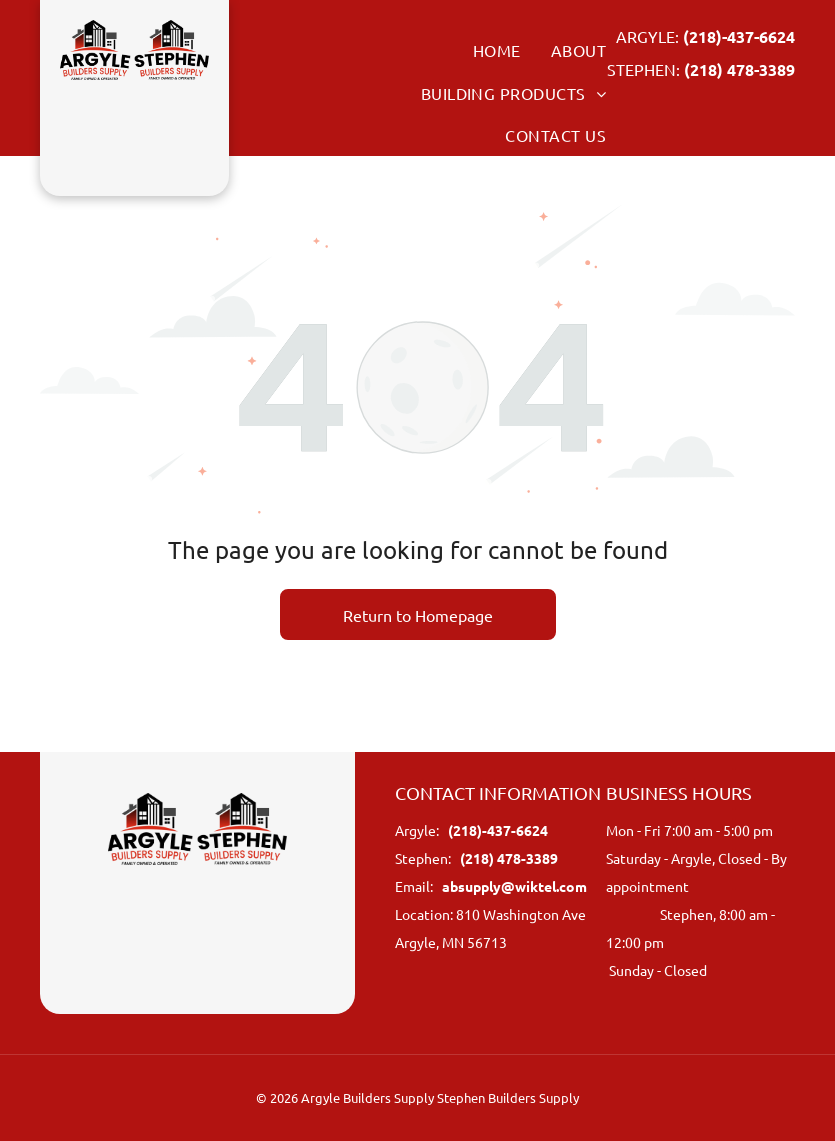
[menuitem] (482, 50)
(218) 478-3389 (739, 69)
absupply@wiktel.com (514, 886)
